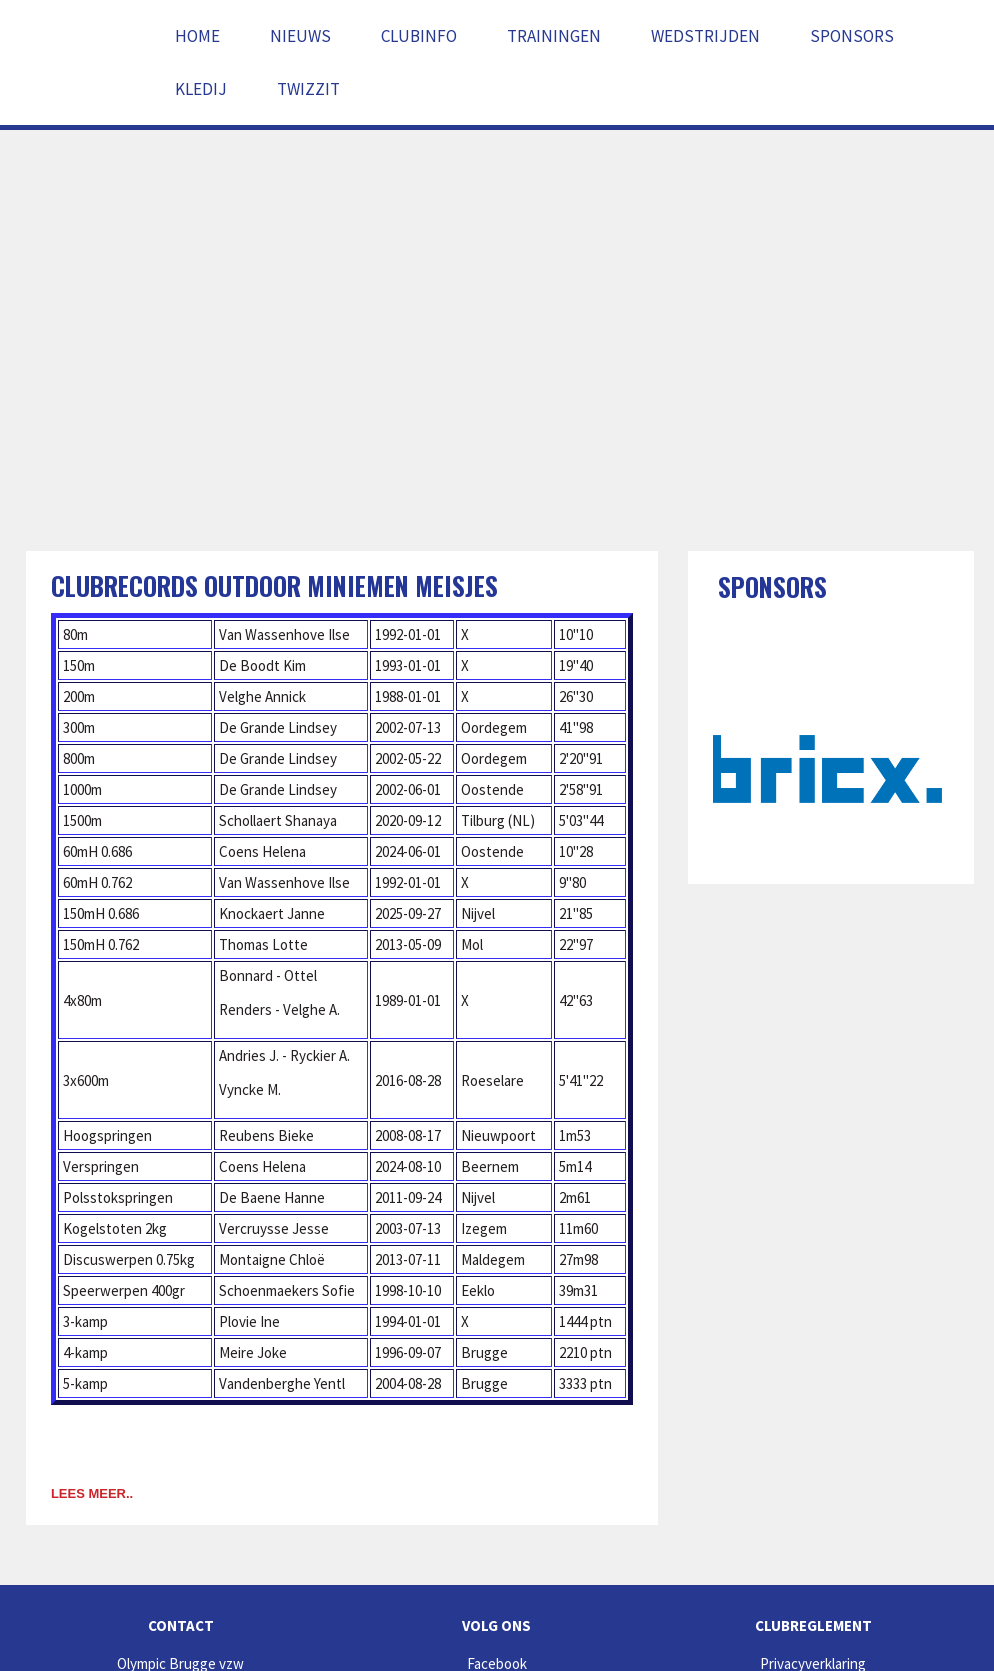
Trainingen (554, 36)
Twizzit (308, 89)
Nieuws (300, 36)
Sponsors (852, 36)
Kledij (201, 89)
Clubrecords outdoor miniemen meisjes (274, 585)
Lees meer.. (92, 1493)
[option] (831, 769)
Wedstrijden (705, 36)
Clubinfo (419, 36)
